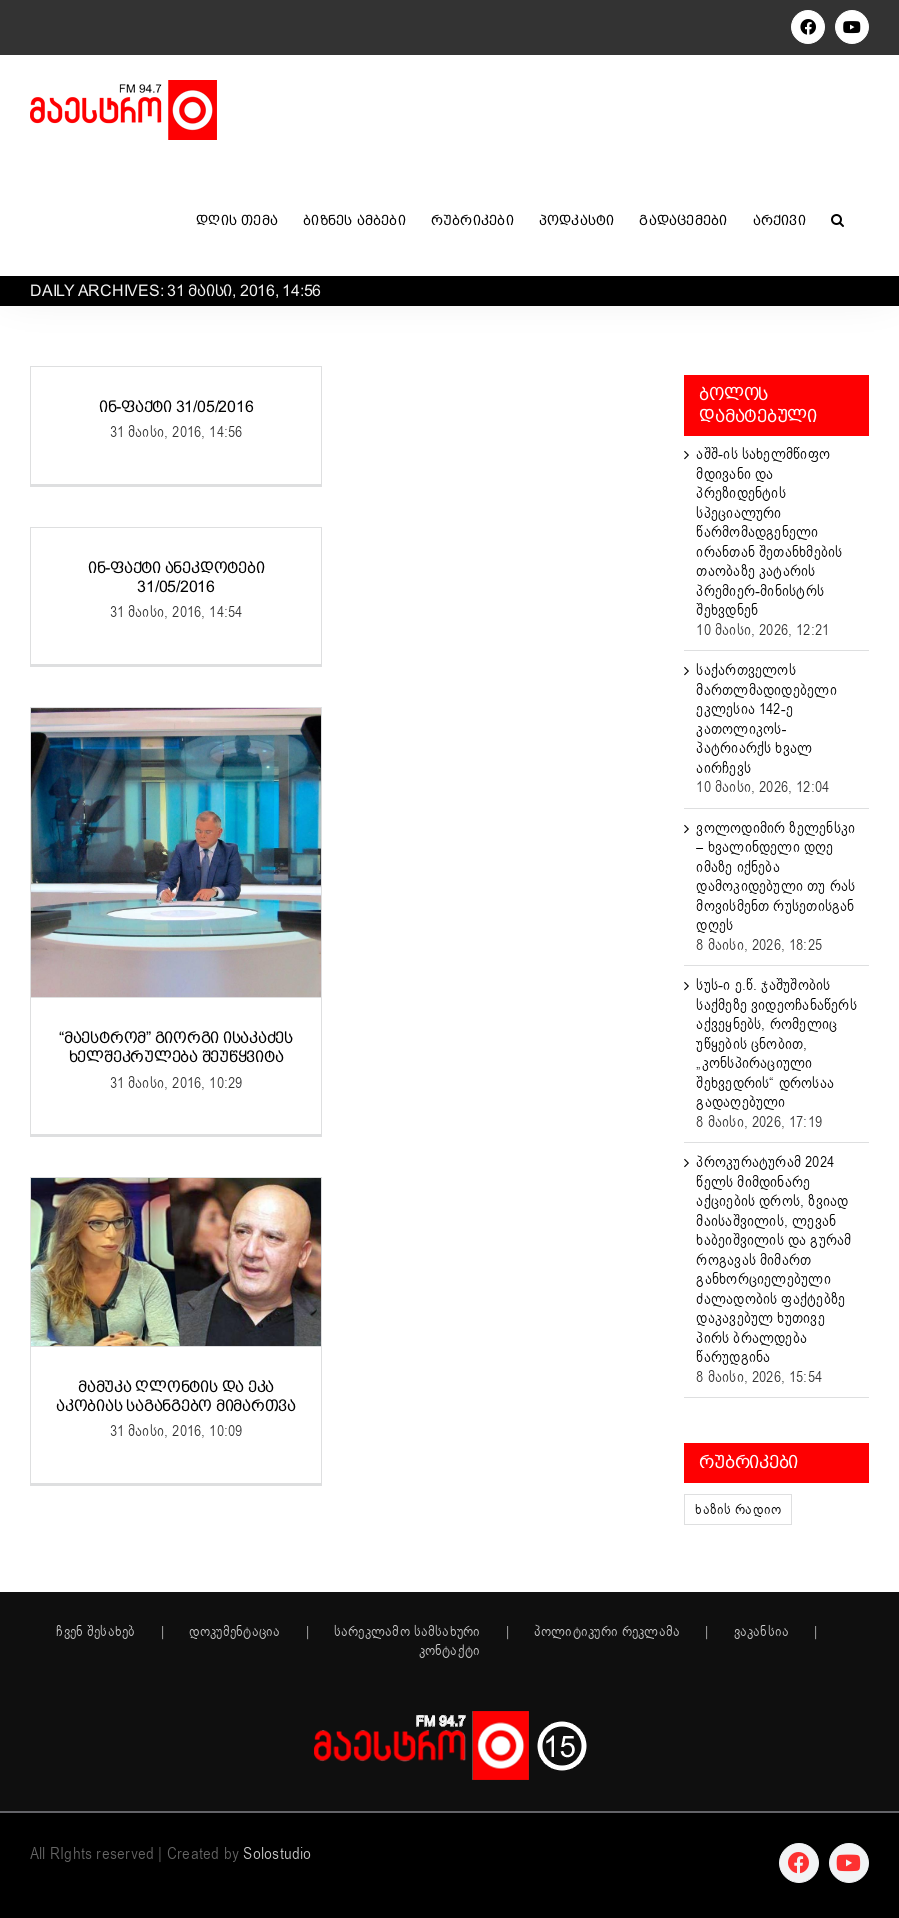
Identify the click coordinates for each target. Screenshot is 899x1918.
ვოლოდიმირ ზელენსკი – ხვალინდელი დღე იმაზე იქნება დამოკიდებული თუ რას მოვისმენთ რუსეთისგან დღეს (775, 877)
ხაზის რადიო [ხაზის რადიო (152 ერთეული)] (738, 1509)
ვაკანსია (762, 1632)
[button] (837, 220)
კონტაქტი (450, 1651)
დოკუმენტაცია (235, 1632)
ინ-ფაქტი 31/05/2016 (176, 406)
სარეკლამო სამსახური (407, 1632)
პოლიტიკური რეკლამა (607, 1632)
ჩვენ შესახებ (95, 1632)
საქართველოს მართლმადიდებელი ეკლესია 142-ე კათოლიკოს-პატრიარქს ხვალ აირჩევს (766, 719)
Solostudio (277, 1854)
